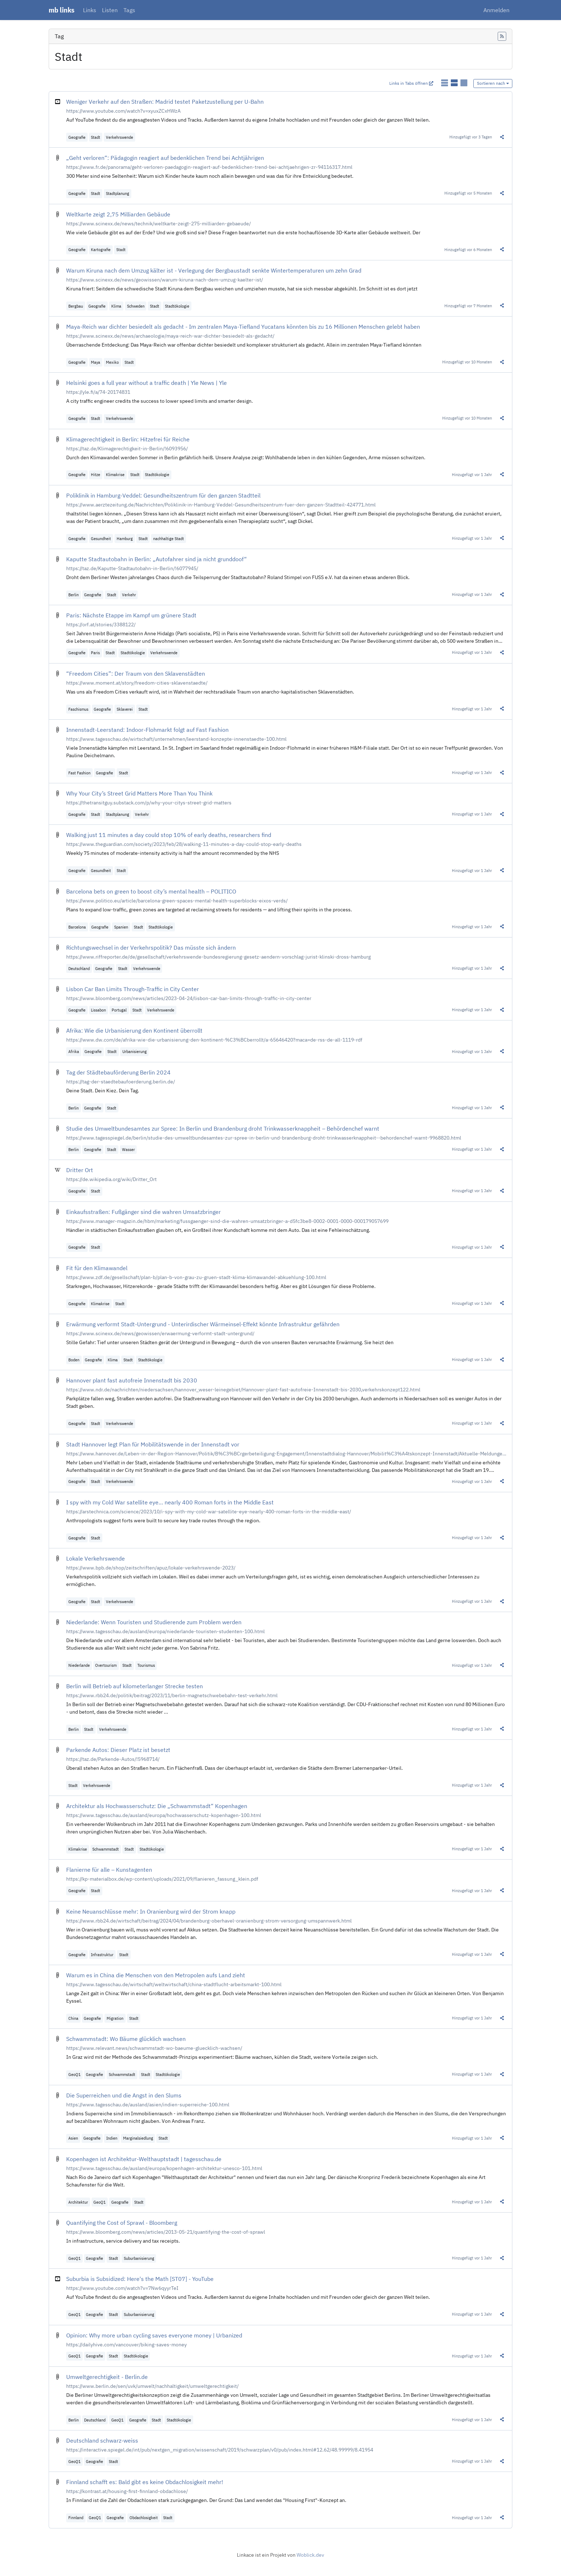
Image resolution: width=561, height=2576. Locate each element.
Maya (95, 362)
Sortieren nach (493, 83)
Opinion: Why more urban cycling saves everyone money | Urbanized (154, 2335)
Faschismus (78, 709)
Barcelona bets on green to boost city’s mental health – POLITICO (151, 891)
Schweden (136, 306)
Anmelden (496, 10)
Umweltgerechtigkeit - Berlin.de (107, 2376)
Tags (129, 10)
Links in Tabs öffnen (411, 83)
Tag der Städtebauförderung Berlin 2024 (118, 1072)
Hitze (95, 474)
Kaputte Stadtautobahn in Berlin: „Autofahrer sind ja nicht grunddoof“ (156, 559)
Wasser (128, 1149)
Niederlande (79, 1665)
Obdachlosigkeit (144, 2517)
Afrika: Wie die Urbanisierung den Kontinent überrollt (134, 1030)
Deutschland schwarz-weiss (102, 2440)
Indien (111, 2138)
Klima (116, 306)
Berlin (73, 594)
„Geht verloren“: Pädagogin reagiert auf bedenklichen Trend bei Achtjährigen (165, 157)
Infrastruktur (102, 1954)
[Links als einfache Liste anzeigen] (445, 82)
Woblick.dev (310, 2555)
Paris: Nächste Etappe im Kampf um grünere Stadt (131, 615)
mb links (61, 10)
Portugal (119, 1010)
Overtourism (106, 1665)
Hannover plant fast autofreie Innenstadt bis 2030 (131, 1380)
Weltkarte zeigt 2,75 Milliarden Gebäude (118, 214)
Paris (95, 652)
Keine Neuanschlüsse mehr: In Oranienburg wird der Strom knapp (150, 1911)
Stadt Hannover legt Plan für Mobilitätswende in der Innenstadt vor (152, 1444)
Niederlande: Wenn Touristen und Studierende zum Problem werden (154, 1622)
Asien (73, 2138)
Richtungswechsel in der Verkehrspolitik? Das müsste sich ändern (151, 947)
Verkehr (129, 594)
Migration (115, 2018)
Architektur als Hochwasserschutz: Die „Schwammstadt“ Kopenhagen (156, 1805)
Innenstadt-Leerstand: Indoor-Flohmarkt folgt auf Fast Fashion (147, 729)
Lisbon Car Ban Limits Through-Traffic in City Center (132, 989)
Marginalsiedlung (138, 2138)
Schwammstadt (105, 1849)
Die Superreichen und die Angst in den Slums (123, 2095)
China (73, 2018)
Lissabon (98, 1010)
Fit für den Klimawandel (96, 1268)
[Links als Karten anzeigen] (463, 82)
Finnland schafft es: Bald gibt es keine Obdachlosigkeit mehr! (144, 2482)
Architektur (78, 2202)
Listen (110, 10)
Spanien (121, 927)
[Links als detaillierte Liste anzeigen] (455, 82)
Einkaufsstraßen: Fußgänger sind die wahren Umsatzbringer (143, 1211)
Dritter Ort (79, 1170)
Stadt (95, 137)
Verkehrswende (119, 137)
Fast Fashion (79, 772)
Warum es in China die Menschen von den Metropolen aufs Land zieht (155, 1975)
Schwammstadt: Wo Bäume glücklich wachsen (126, 2038)
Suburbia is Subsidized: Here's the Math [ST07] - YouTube (140, 2278)
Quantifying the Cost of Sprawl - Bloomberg (121, 2222)
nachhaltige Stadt (168, 538)
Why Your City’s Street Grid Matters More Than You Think (139, 793)
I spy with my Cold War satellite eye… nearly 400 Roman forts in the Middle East (170, 1502)
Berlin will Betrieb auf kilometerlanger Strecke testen (134, 1686)
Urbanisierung (134, 1051)
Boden (73, 1359)
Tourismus (146, 1665)
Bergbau (75, 306)
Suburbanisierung (139, 2258)
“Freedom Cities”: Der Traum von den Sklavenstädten (135, 673)
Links (89, 10)
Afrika (73, 1051)
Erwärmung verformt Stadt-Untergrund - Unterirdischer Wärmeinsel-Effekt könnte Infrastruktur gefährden (203, 1324)
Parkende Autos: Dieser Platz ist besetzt (118, 1749)
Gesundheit (101, 538)
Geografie (77, 137)
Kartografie (101, 249)
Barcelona (77, 927)
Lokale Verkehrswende (95, 1558)
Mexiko (112, 362)
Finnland (75, 2517)
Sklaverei (125, 709)
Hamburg (125, 538)
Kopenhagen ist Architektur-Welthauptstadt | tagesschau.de (143, 2159)
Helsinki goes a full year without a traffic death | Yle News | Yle (146, 382)
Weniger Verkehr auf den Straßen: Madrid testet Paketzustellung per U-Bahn (165, 101)
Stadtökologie (177, 306)
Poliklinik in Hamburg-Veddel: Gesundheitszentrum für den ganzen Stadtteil (163, 495)
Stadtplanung (117, 193)
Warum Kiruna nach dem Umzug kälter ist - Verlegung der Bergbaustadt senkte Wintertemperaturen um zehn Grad (213, 270)
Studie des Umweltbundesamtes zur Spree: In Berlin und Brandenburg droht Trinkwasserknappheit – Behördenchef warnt (222, 1128)
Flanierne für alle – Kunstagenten (109, 1869)
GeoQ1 (74, 2074)
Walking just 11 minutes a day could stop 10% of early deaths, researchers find (168, 834)
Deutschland (79, 968)
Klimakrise (115, 474)
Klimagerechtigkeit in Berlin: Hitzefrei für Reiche (128, 439)
